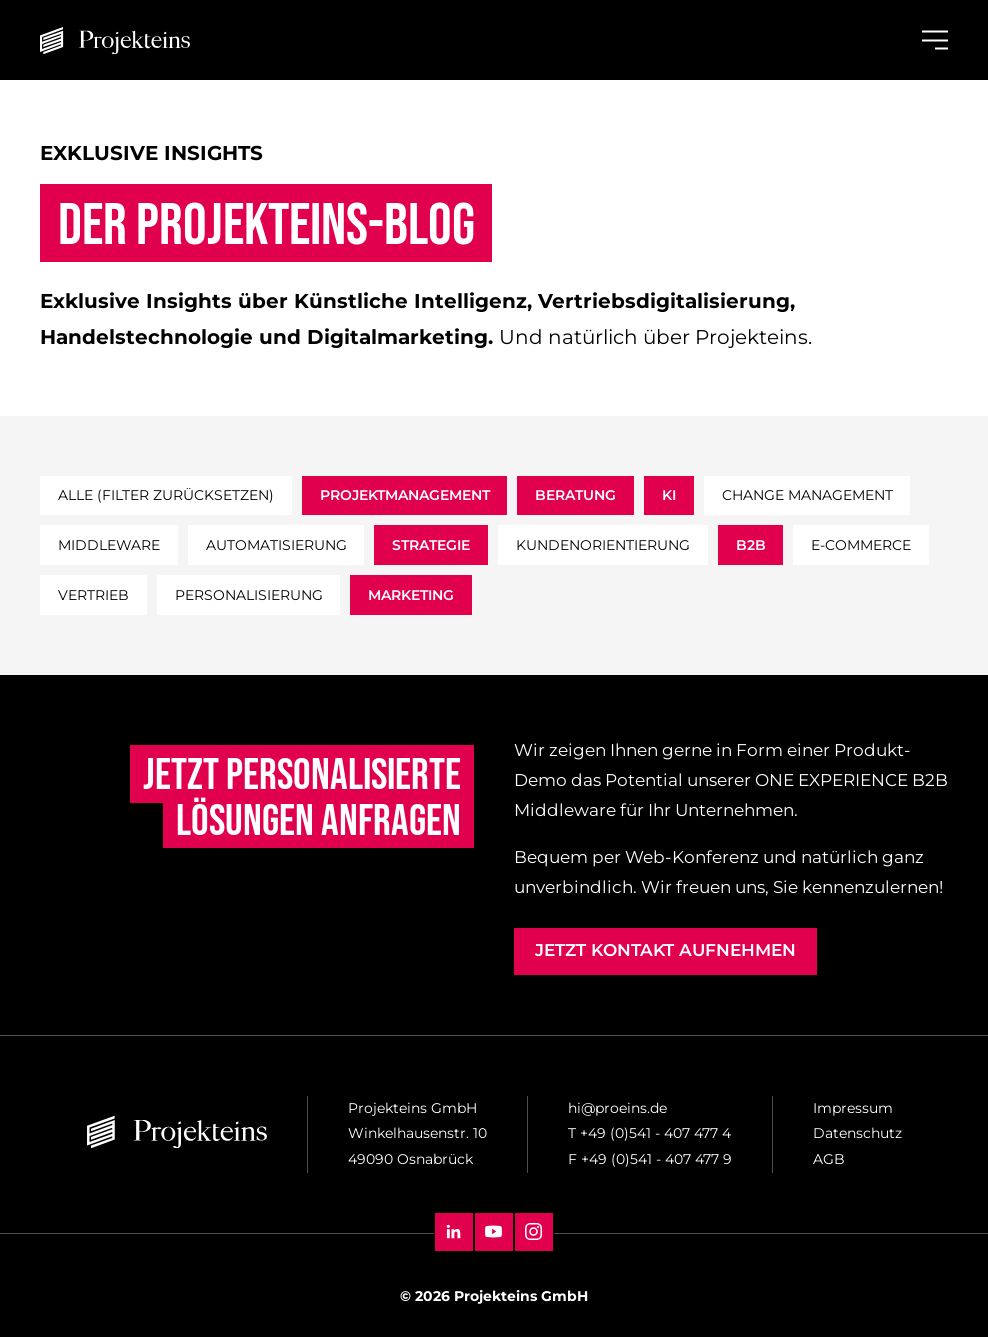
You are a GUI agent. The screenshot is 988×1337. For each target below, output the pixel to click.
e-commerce (861, 545)
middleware (109, 545)
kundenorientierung (603, 545)
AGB (829, 1159)
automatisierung (276, 545)
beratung (575, 495)
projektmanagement (405, 495)
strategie (431, 545)
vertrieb (93, 595)
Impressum (853, 1108)
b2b (751, 545)
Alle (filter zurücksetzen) (166, 495)
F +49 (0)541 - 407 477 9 (650, 1159)
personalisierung (249, 595)
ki (669, 495)
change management (807, 495)
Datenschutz (857, 1133)
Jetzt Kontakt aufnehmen (665, 950)
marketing (411, 595)
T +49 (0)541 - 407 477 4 (649, 1133)
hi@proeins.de (617, 1108)
